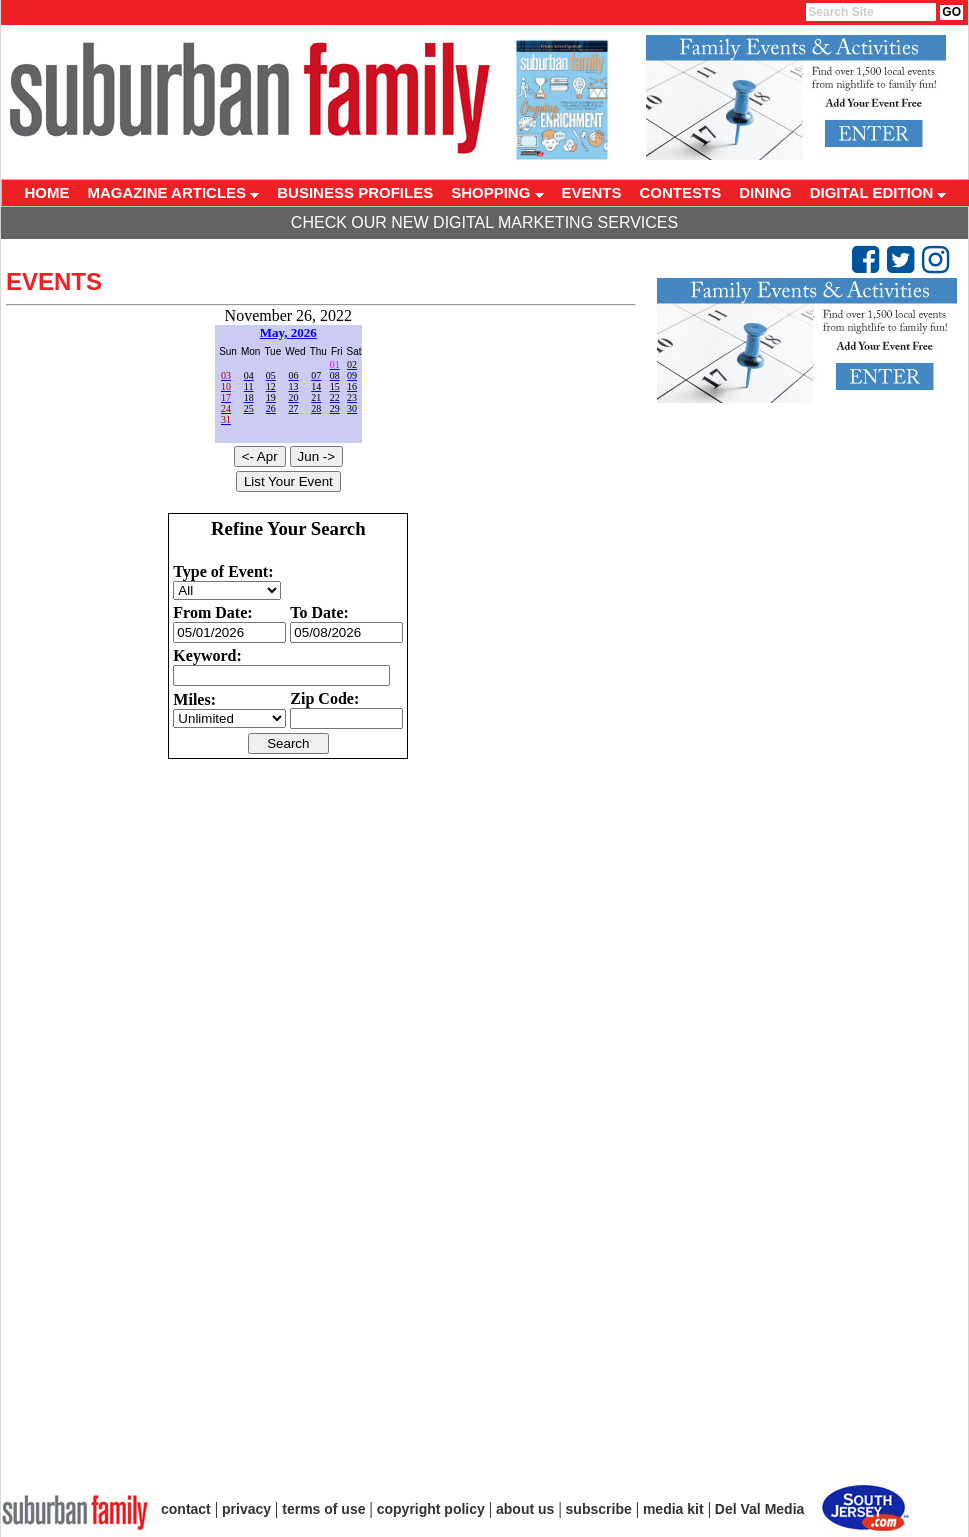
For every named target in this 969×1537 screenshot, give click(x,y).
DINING (765, 192)
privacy (246, 1509)
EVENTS (592, 192)
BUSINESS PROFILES (355, 192)
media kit (673, 1509)
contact (186, 1509)
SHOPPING (497, 192)
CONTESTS (681, 192)
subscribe (599, 1509)
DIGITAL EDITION (878, 192)
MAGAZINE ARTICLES (174, 192)
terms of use (323, 1509)
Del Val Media (759, 1509)
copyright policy (431, 1509)
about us (525, 1509)
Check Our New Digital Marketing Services (484, 222)
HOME (47, 192)
